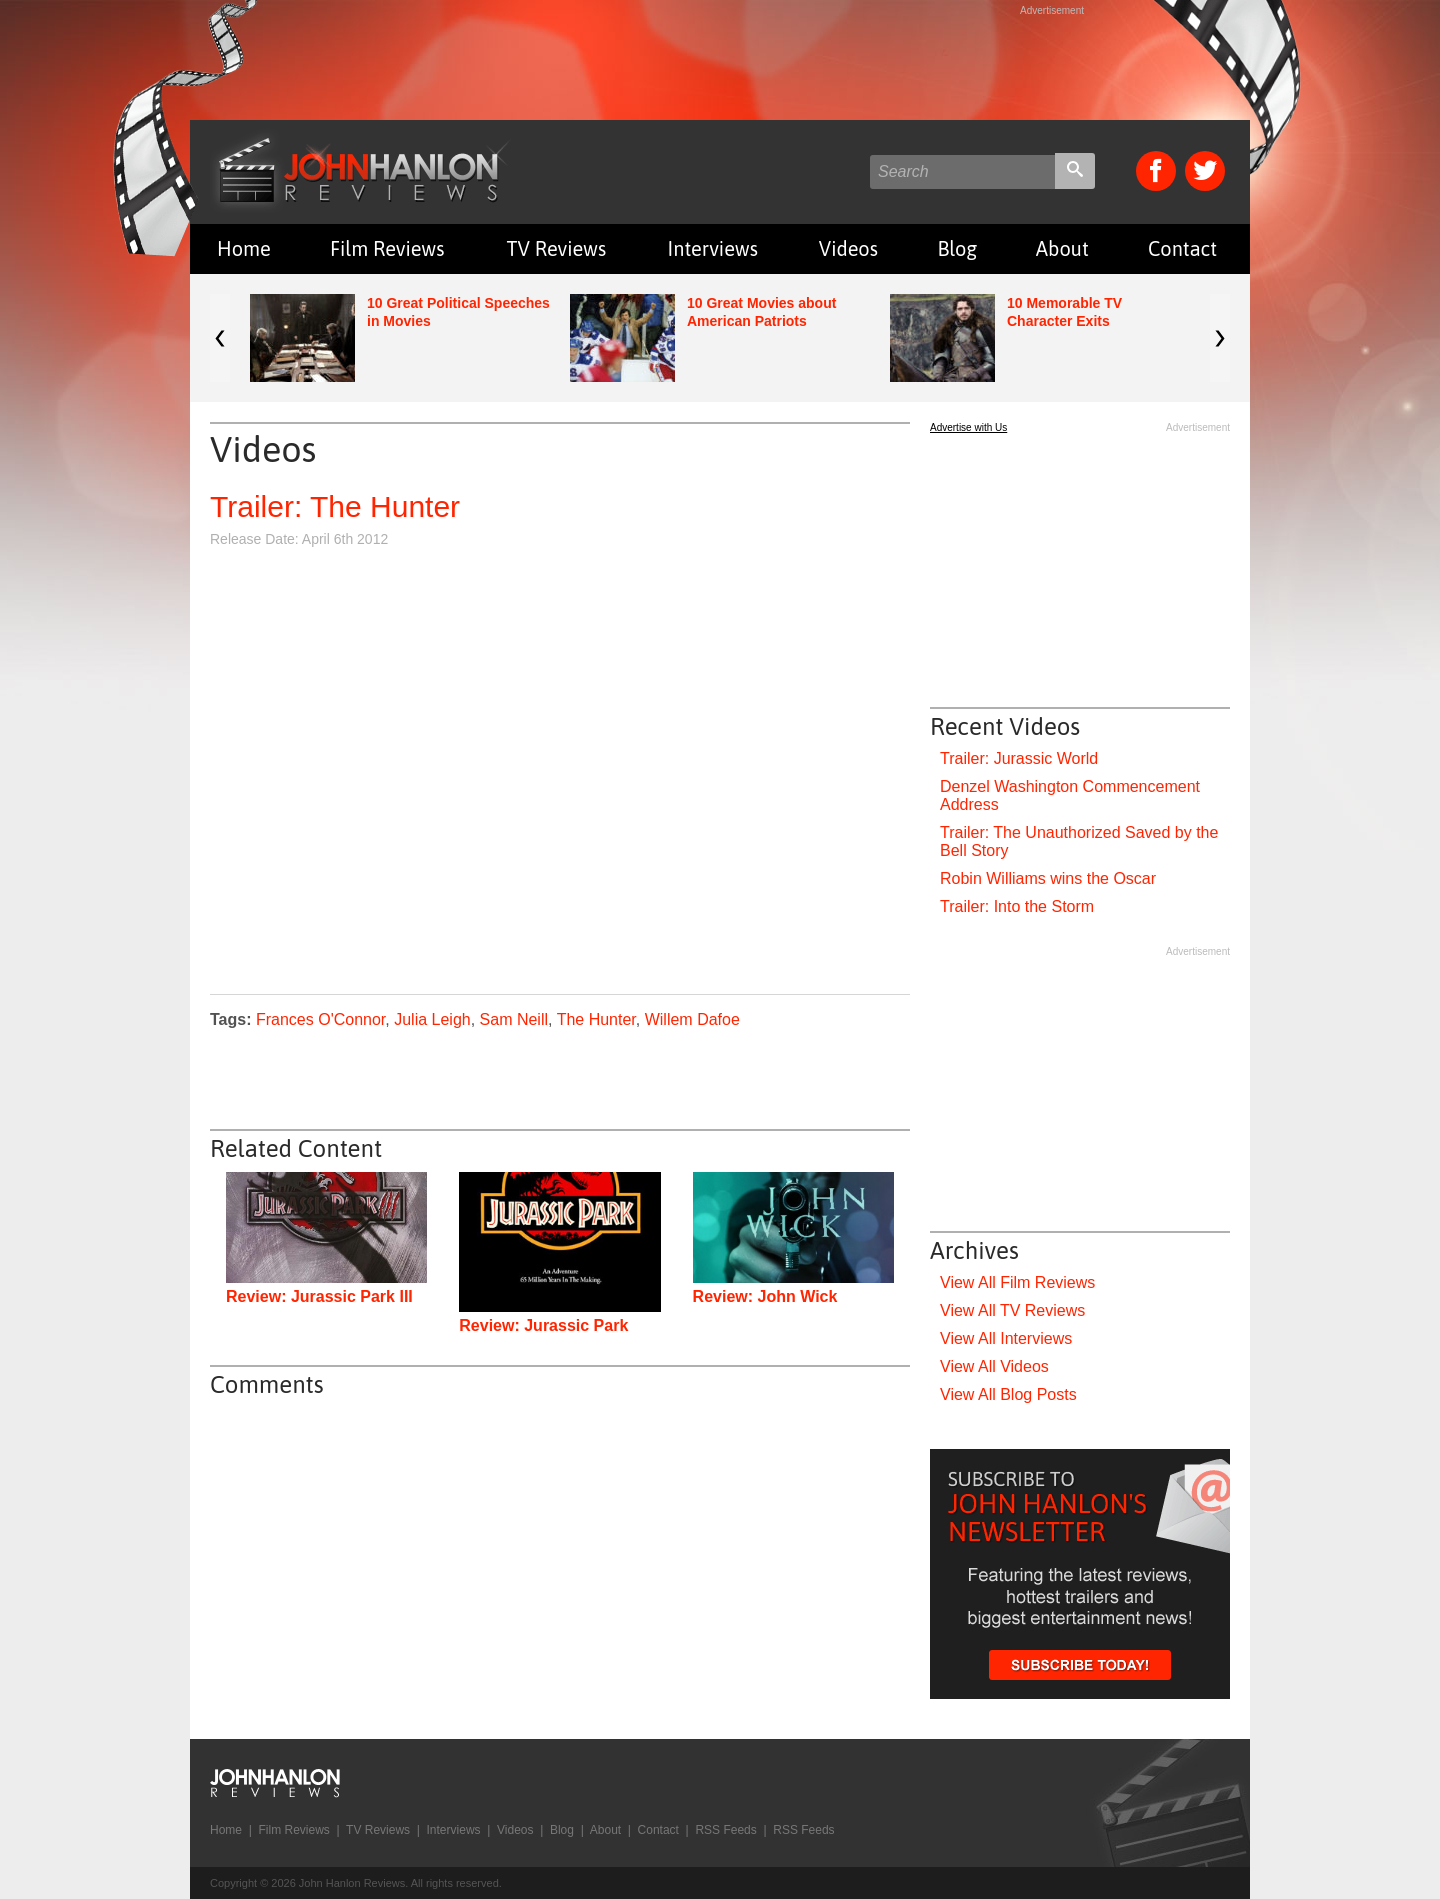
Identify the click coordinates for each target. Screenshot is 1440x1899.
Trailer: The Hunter (335, 506)
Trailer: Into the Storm (1017, 906)
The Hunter (596, 1019)
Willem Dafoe (692, 1019)
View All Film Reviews (1017, 1282)
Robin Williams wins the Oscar (1048, 878)
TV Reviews (557, 248)
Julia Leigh (432, 1019)
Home (244, 248)
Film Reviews (387, 248)
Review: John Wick (765, 1296)
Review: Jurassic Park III (319, 1296)
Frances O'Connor (320, 1019)
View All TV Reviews (1012, 1310)
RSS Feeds (725, 1830)
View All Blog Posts (1008, 1394)
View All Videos (994, 1366)
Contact (1182, 248)
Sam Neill (514, 1019)
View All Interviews (1006, 1338)
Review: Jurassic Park (543, 1325)
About (1062, 248)
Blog (957, 248)
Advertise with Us (968, 427)
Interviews (713, 248)
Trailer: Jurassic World (1019, 758)
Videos (848, 248)
